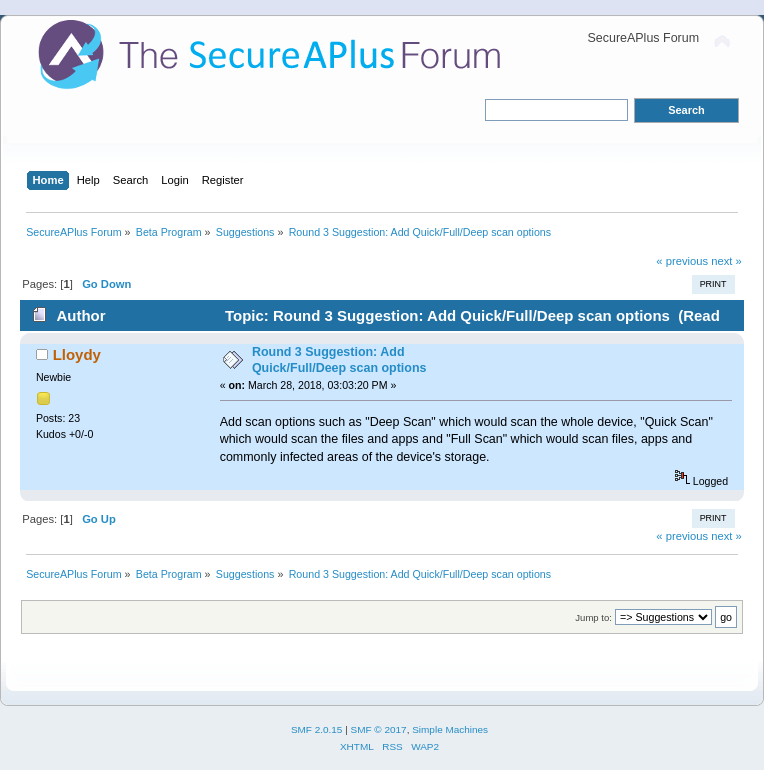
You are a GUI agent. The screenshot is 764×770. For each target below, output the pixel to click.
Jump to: (593, 617)
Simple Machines (450, 729)
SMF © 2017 (379, 729)
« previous (682, 261)
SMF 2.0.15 (317, 729)
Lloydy (77, 354)
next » (726, 261)
